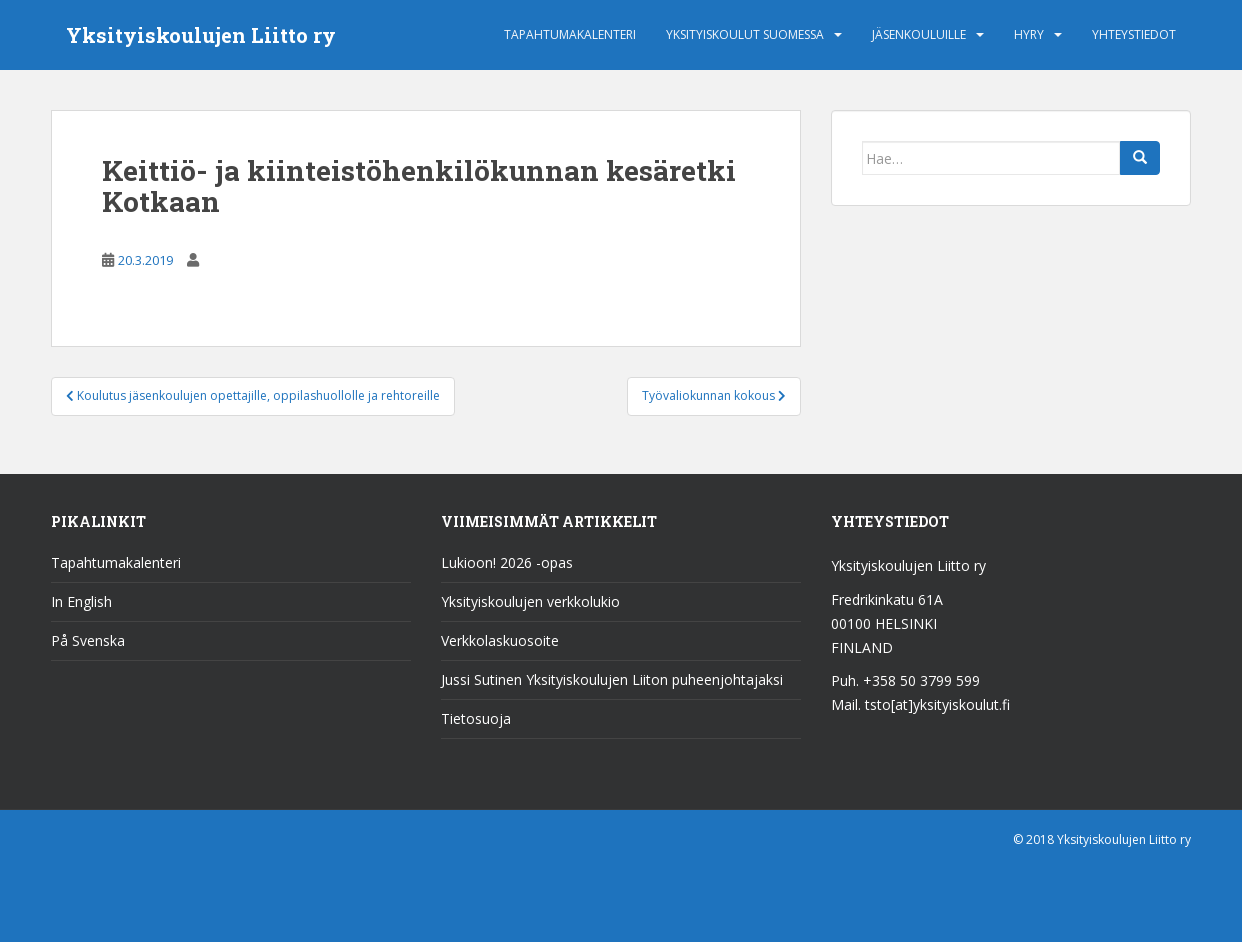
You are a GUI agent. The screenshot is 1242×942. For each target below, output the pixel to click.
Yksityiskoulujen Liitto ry (201, 35)
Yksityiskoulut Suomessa (745, 34)
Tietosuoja (476, 718)
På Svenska (88, 640)
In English (81, 601)
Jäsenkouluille (919, 34)
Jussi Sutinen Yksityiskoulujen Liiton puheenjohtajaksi (612, 679)
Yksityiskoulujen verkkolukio (530, 601)
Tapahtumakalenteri (570, 34)
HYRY (1029, 34)
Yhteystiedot (1134, 34)
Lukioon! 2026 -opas (507, 562)
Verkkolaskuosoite (500, 640)
